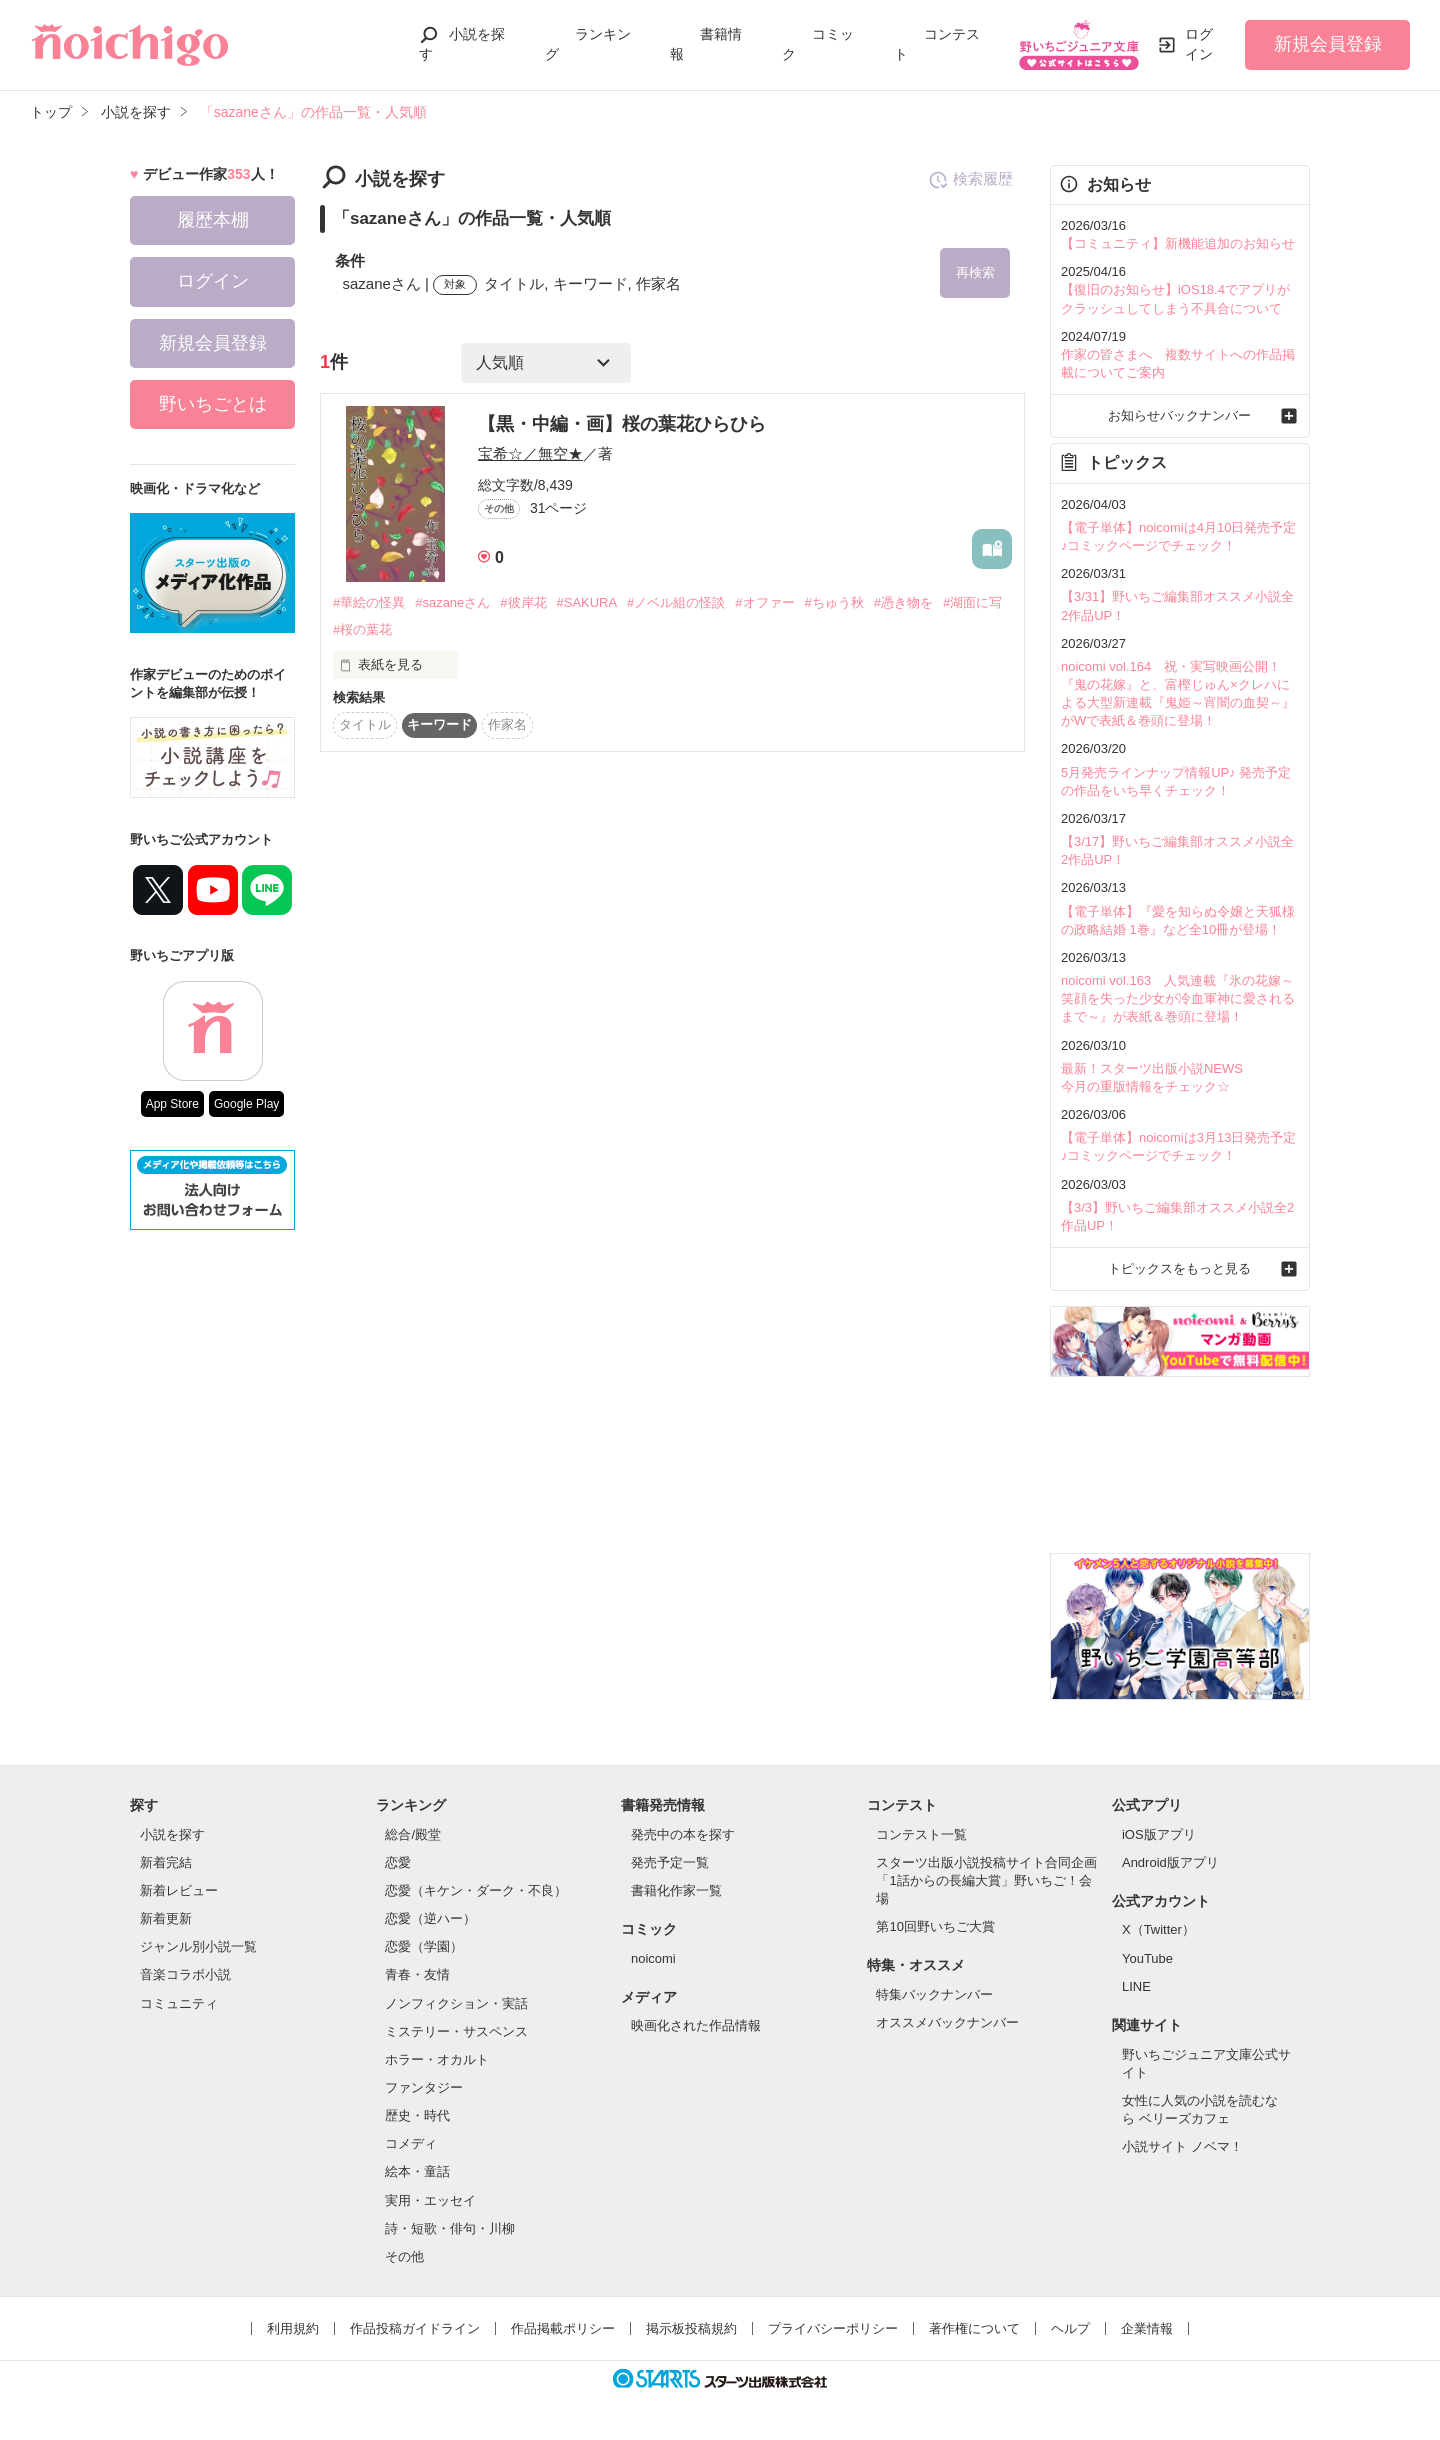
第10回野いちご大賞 (935, 1926)
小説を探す (172, 1834)
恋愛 (398, 1862)
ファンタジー (424, 2087)
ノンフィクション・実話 (456, 2003)
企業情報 (1147, 2328)
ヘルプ (1070, 2328)
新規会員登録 (1328, 44)
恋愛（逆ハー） (430, 1918)
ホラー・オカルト (437, 2059)
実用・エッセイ (430, 2200)
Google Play (246, 1104)
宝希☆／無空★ (530, 453)
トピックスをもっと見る (1179, 1268)
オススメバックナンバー (947, 2022)
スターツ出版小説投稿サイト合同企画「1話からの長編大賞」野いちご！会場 (986, 1880)
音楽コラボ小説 (185, 1974)
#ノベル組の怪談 (676, 602)
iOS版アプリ (1159, 1834)
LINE (1136, 1986)
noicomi (653, 1958)
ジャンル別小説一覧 (198, 1946)
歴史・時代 (417, 2115)
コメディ (411, 2143)
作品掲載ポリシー (563, 2328)
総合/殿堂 (413, 1834)
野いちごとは (213, 404)
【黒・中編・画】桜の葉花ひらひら (622, 424)
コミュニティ (179, 2003)
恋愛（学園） (424, 1946)
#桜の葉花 (362, 629)
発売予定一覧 (670, 1862)
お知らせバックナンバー (1179, 415)
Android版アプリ (1170, 1862)
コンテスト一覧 (921, 1834)
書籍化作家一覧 (676, 1890)
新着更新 (166, 1918)
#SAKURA (587, 602)
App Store (172, 1104)
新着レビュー (179, 1890)
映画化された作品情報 (696, 2025)
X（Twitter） (1158, 1929)
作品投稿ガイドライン (415, 2328)
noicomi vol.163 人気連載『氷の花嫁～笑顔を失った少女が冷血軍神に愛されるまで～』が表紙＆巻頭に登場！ (1178, 998)
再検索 (975, 272)
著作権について (974, 2328)
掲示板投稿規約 (691, 2328)
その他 (404, 2256)
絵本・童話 (417, 2171)
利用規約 (293, 2328)
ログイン (1199, 44)
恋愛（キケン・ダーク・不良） (476, 1890)
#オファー (764, 602)
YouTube (1147, 1958)
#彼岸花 (523, 602)
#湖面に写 (972, 602)
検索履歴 (970, 180)
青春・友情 (417, 1974)
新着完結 (166, 1862)
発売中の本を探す (683, 1834)
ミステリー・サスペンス (456, 2031)
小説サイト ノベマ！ (1182, 2146)
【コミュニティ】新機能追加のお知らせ (1178, 243)
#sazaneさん (452, 602)
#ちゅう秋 (834, 602)
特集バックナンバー (934, 1994)
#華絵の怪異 (369, 602)
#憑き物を (903, 602)
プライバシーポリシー (833, 2328)
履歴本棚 (213, 220)
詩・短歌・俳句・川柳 (450, 2228)
